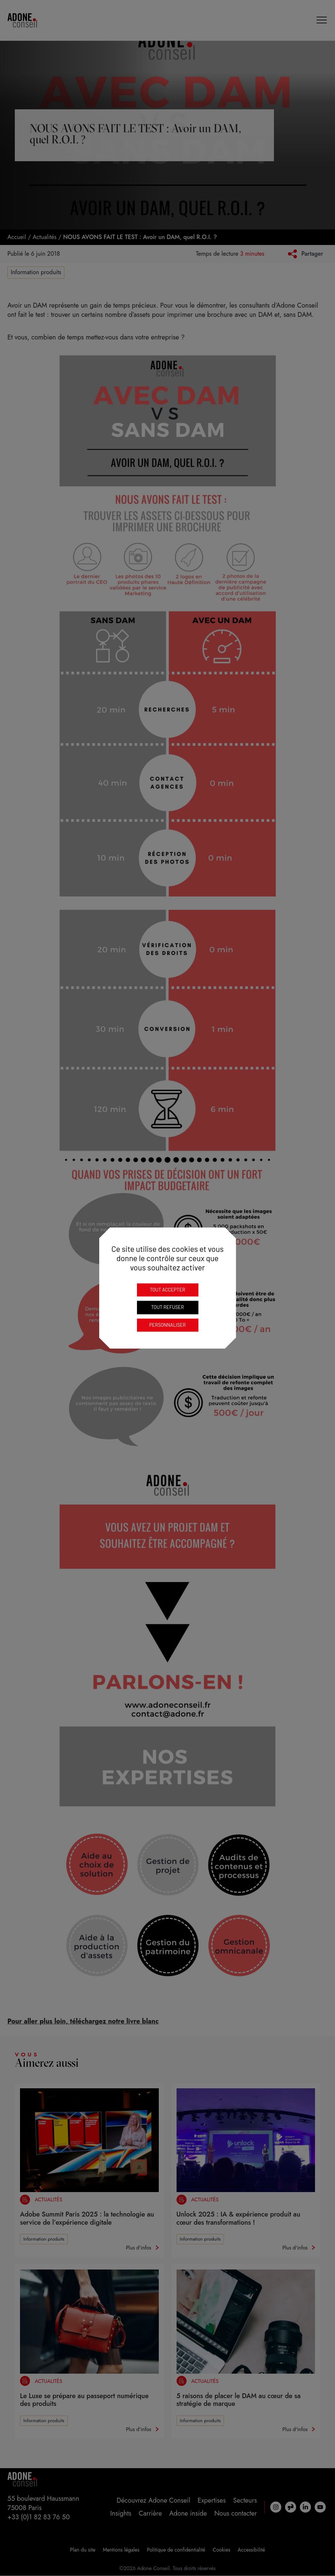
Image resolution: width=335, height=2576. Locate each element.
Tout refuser (167, 1307)
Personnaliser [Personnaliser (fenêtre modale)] (167, 1325)
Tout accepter (167, 1290)
